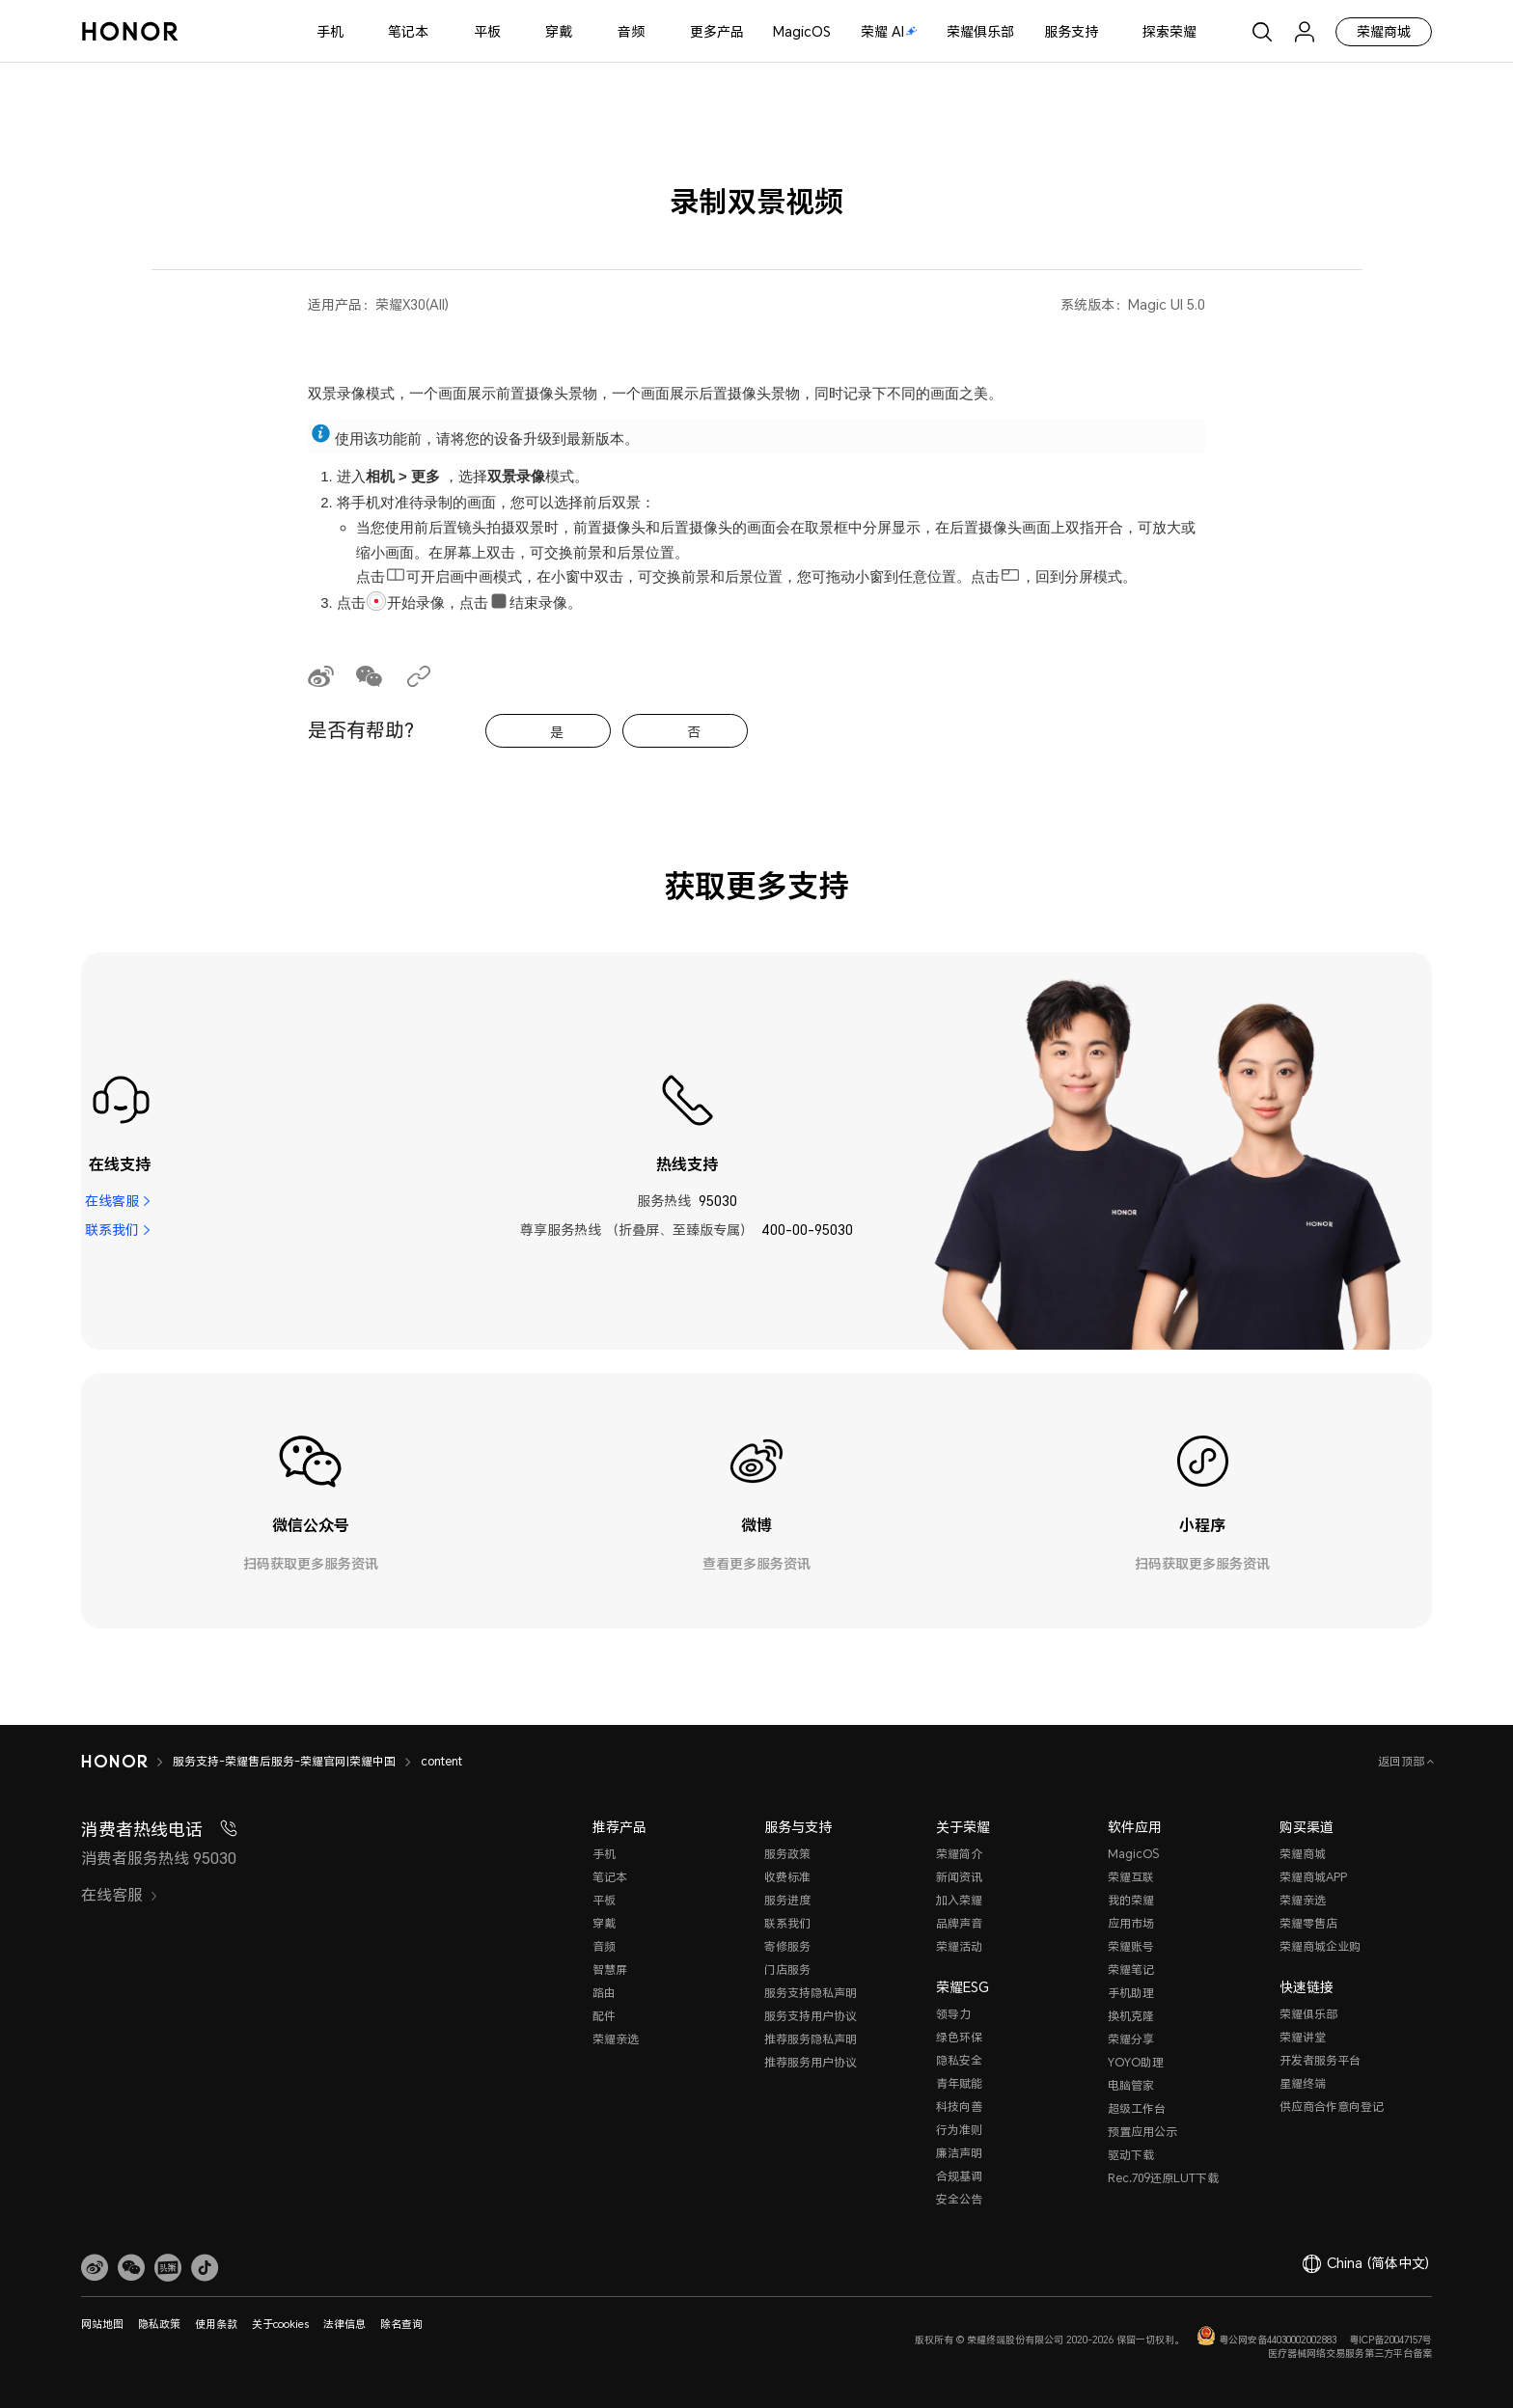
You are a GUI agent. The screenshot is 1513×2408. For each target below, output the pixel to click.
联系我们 (112, 1229)
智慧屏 (609, 1969)
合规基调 (959, 2176)
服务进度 (787, 1900)
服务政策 (787, 1854)
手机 (330, 31)
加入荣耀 (959, 1900)
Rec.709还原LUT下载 (1163, 2178)
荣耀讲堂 (1302, 2037)
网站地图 (102, 2323)
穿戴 (558, 31)
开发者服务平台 (1320, 2060)
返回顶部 (1402, 1761)
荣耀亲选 (615, 2039)
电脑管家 (1131, 2085)
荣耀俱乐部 (980, 31)
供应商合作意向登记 (1331, 2106)
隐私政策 (159, 2323)
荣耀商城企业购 (1320, 1946)
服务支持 (1071, 31)
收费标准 (787, 1877)
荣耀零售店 (1308, 1923)
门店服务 (787, 1969)
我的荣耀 (1131, 1900)
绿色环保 (959, 2037)
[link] (94, 2268)
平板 (487, 31)
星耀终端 (1302, 2083)
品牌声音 (959, 1923)
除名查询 (401, 2323)
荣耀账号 (1131, 1946)
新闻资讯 (959, 1877)
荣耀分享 (1131, 2039)
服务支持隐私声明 (810, 1992)
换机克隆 (1131, 2016)
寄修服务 (787, 1946)
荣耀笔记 (1131, 1969)
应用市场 (1131, 1923)
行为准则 (959, 2129)
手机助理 (1131, 1992)
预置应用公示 (1142, 2131)
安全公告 (959, 2199)
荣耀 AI (889, 31)
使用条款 (216, 2323)
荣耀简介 (959, 1854)
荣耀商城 (1384, 31)
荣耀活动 (959, 1946)
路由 (604, 1992)
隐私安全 (959, 2060)
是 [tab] (557, 732)
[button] (131, 2268)
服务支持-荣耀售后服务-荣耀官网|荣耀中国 (284, 1761)
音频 (631, 31)
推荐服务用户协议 (810, 2062)
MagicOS (802, 31)
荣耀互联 (1131, 1877)
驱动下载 (1131, 2155)
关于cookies (280, 2323)
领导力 (953, 2014)
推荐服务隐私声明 (810, 2039)
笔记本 (408, 31)
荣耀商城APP (1313, 1877)
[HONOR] (114, 1761)
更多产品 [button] (717, 31)
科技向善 (959, 2106)
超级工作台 (1137, 2108)
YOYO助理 (1136, 2062)
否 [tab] (694, 732)
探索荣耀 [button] (1169, 31)
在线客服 (112, 1200)
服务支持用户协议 (810, 2016)
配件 (604, 2016)
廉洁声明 (959, 2153)
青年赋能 (959, 2083)
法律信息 (344, 2323)
